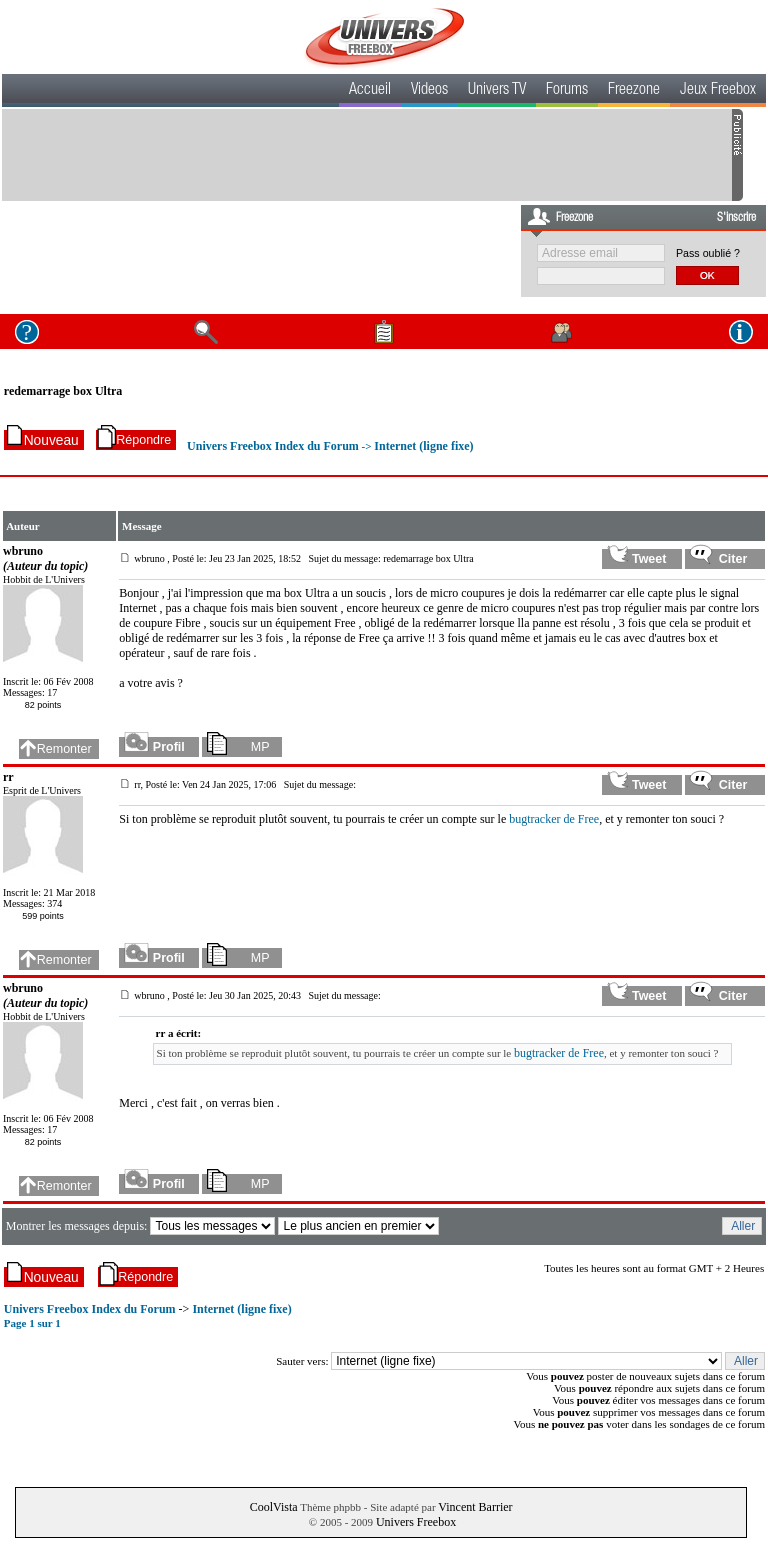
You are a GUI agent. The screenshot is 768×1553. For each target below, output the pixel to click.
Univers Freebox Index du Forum (273, 446)
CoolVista (274, 1507)
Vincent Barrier (475, 1507)
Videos (429, 91)
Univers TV (497, 91)
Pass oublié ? (708, 253)
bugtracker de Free (554, 819)
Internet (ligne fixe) (423, 446)
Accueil (370, 91)
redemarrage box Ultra (63, 391)
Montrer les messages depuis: (78, 1226)
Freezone (634, 91)
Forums (567, 91)
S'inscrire (736, 218)
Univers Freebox (416, 1522)
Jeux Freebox (718, 91)
